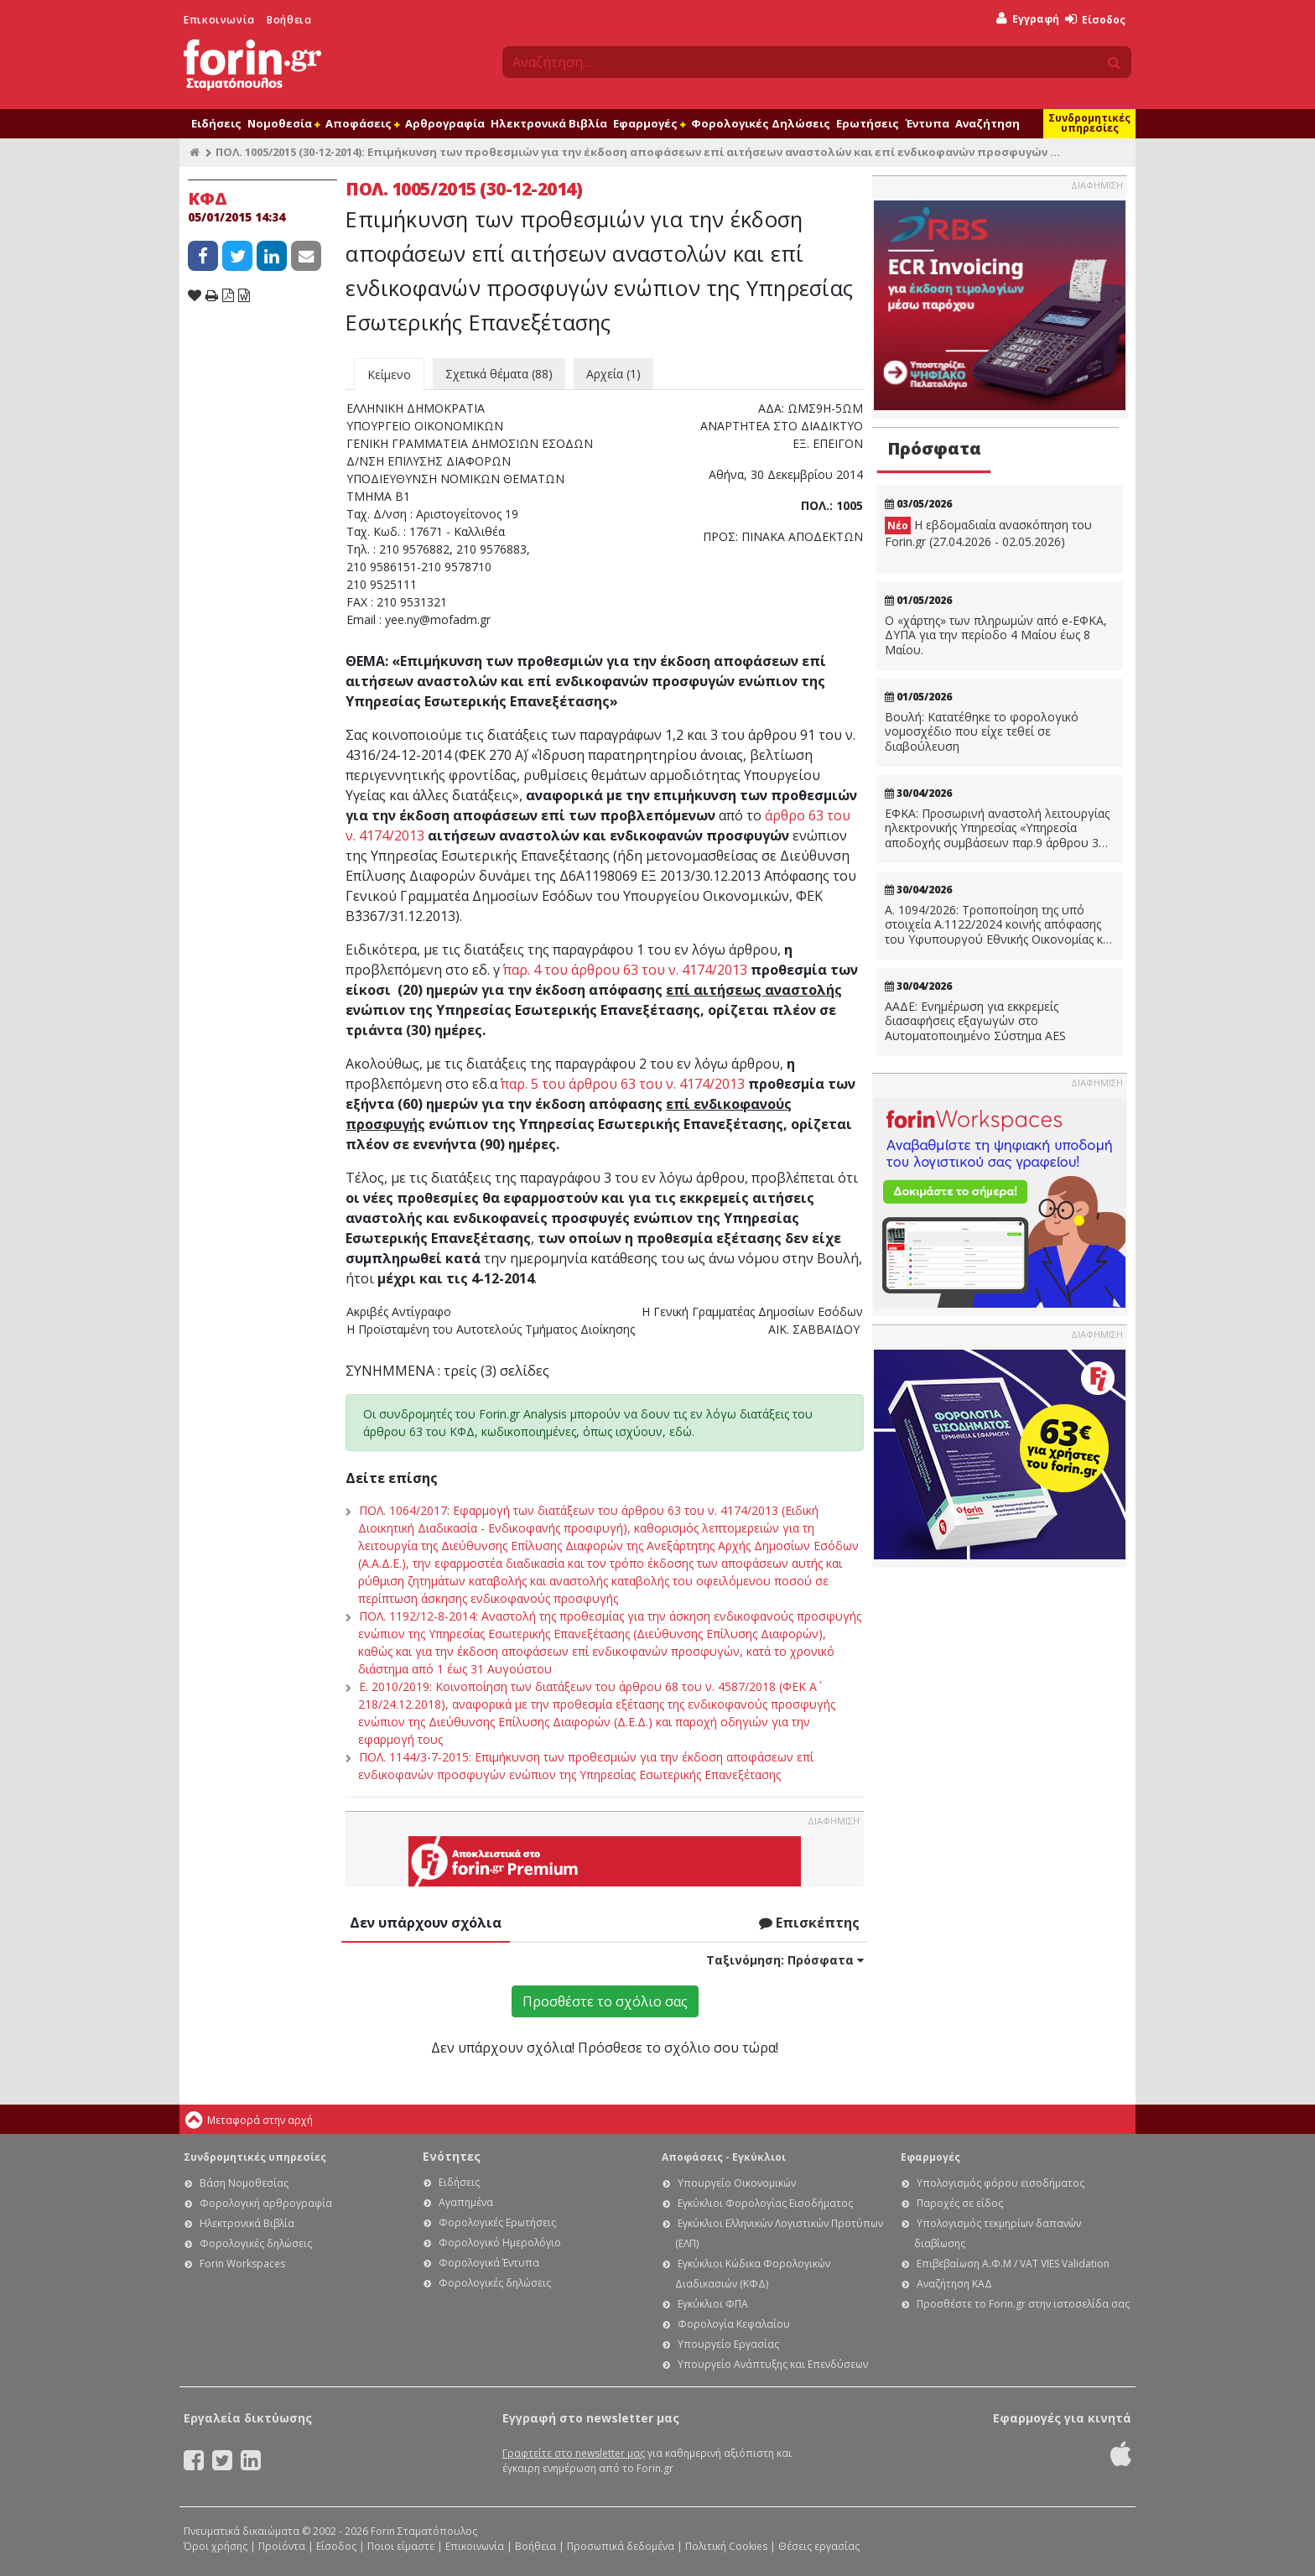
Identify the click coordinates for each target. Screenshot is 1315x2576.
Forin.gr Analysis (523, 1414)
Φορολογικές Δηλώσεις (760, 123)
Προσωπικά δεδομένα (620, 2546)
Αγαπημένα (466, 2202)
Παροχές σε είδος (960, 2203)
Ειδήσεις (216, 123)
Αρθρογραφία (445, 123)
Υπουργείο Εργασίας (728, 2344)
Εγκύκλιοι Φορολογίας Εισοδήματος (765, 2203)
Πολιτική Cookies (726, 2546)
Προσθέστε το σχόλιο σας (605, 2001)
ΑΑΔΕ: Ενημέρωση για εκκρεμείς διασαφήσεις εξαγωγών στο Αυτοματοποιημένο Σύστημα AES (975, 1021)
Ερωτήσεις (867, 123)
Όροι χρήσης (215, 2546)
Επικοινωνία (219, 20)
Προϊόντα (281, 2546)
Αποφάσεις (362, 123)
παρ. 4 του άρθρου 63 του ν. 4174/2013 (625, 969)
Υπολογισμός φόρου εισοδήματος (1000, 2183)
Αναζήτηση (987, 123)
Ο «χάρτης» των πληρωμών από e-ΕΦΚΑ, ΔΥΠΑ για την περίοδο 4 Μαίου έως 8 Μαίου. (996, 635)
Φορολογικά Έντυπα (489, 2263)
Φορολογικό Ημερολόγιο (500, 2242)
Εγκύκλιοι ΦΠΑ (713, 2304)
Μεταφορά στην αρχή (260, 2120)
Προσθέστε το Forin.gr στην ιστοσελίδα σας (1023, 2304)
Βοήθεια (289, 20)
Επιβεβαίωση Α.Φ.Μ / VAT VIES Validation (1013, 2263)
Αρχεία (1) (613, 374)
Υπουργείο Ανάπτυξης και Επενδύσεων (773, 2364)
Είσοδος (1095, 20)
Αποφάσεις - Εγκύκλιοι (724, 2157)
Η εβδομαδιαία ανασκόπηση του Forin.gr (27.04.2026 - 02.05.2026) (988, 533)
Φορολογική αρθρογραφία (266, 2203)
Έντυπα (927, 123)
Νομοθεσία (283, 123)
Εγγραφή (1027, 19)
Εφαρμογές (649, 123)
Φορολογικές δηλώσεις (256, 2243)
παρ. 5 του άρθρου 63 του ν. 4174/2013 (623, 1084)
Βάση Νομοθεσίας (244, 2183)
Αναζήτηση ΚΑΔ (954, 2284)
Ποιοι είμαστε (400, 2546)
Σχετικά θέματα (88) (499, 374)
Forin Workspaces (242, 2263)
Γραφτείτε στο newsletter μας (573, 2453)
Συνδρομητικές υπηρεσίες (1089, 123)
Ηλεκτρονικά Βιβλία (549, 123)
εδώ (680, 1431)
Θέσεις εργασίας (819, 2546)
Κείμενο (389, 374)
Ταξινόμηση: (785, 1960)
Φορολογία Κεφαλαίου (734, 2324)
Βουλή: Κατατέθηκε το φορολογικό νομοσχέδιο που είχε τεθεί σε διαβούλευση (982, 732)
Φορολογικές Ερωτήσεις (497, 2222)
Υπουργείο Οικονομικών (737, 2183)
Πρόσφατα (934, 448)
